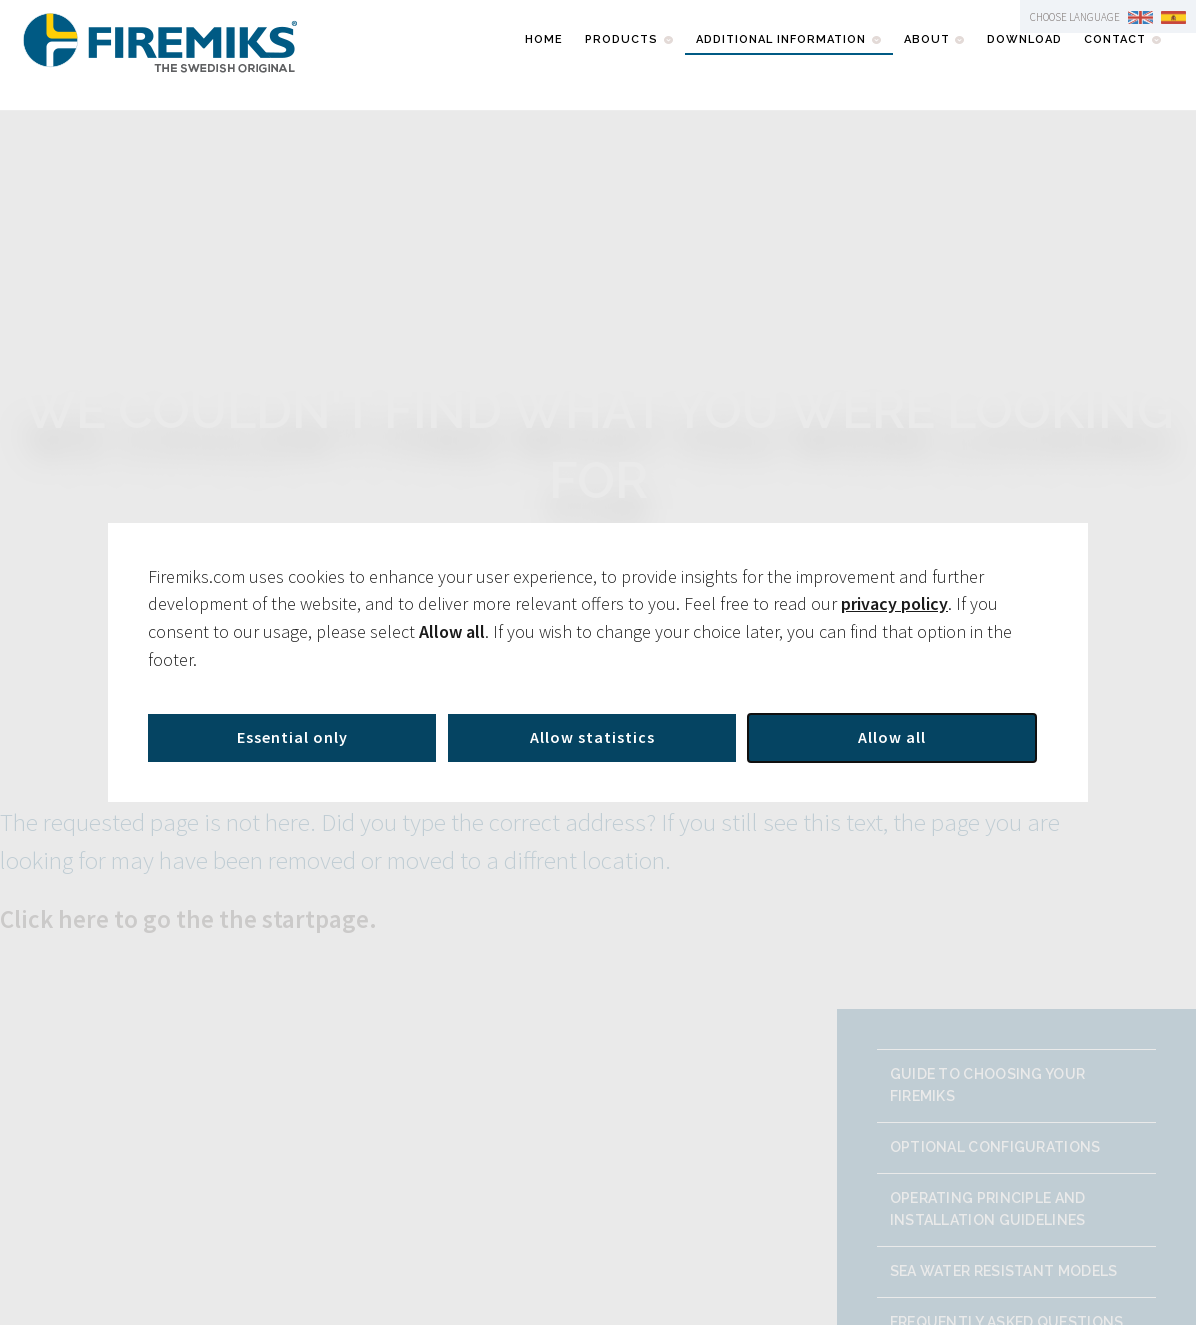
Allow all (892, 737)
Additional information (781, 39)
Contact (1115, 39)
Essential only (292, 737)
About (927, 39)
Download (1024, 39)
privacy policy (894, 603)
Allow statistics (592, 737)
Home (544, 39)
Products (621, 39)
